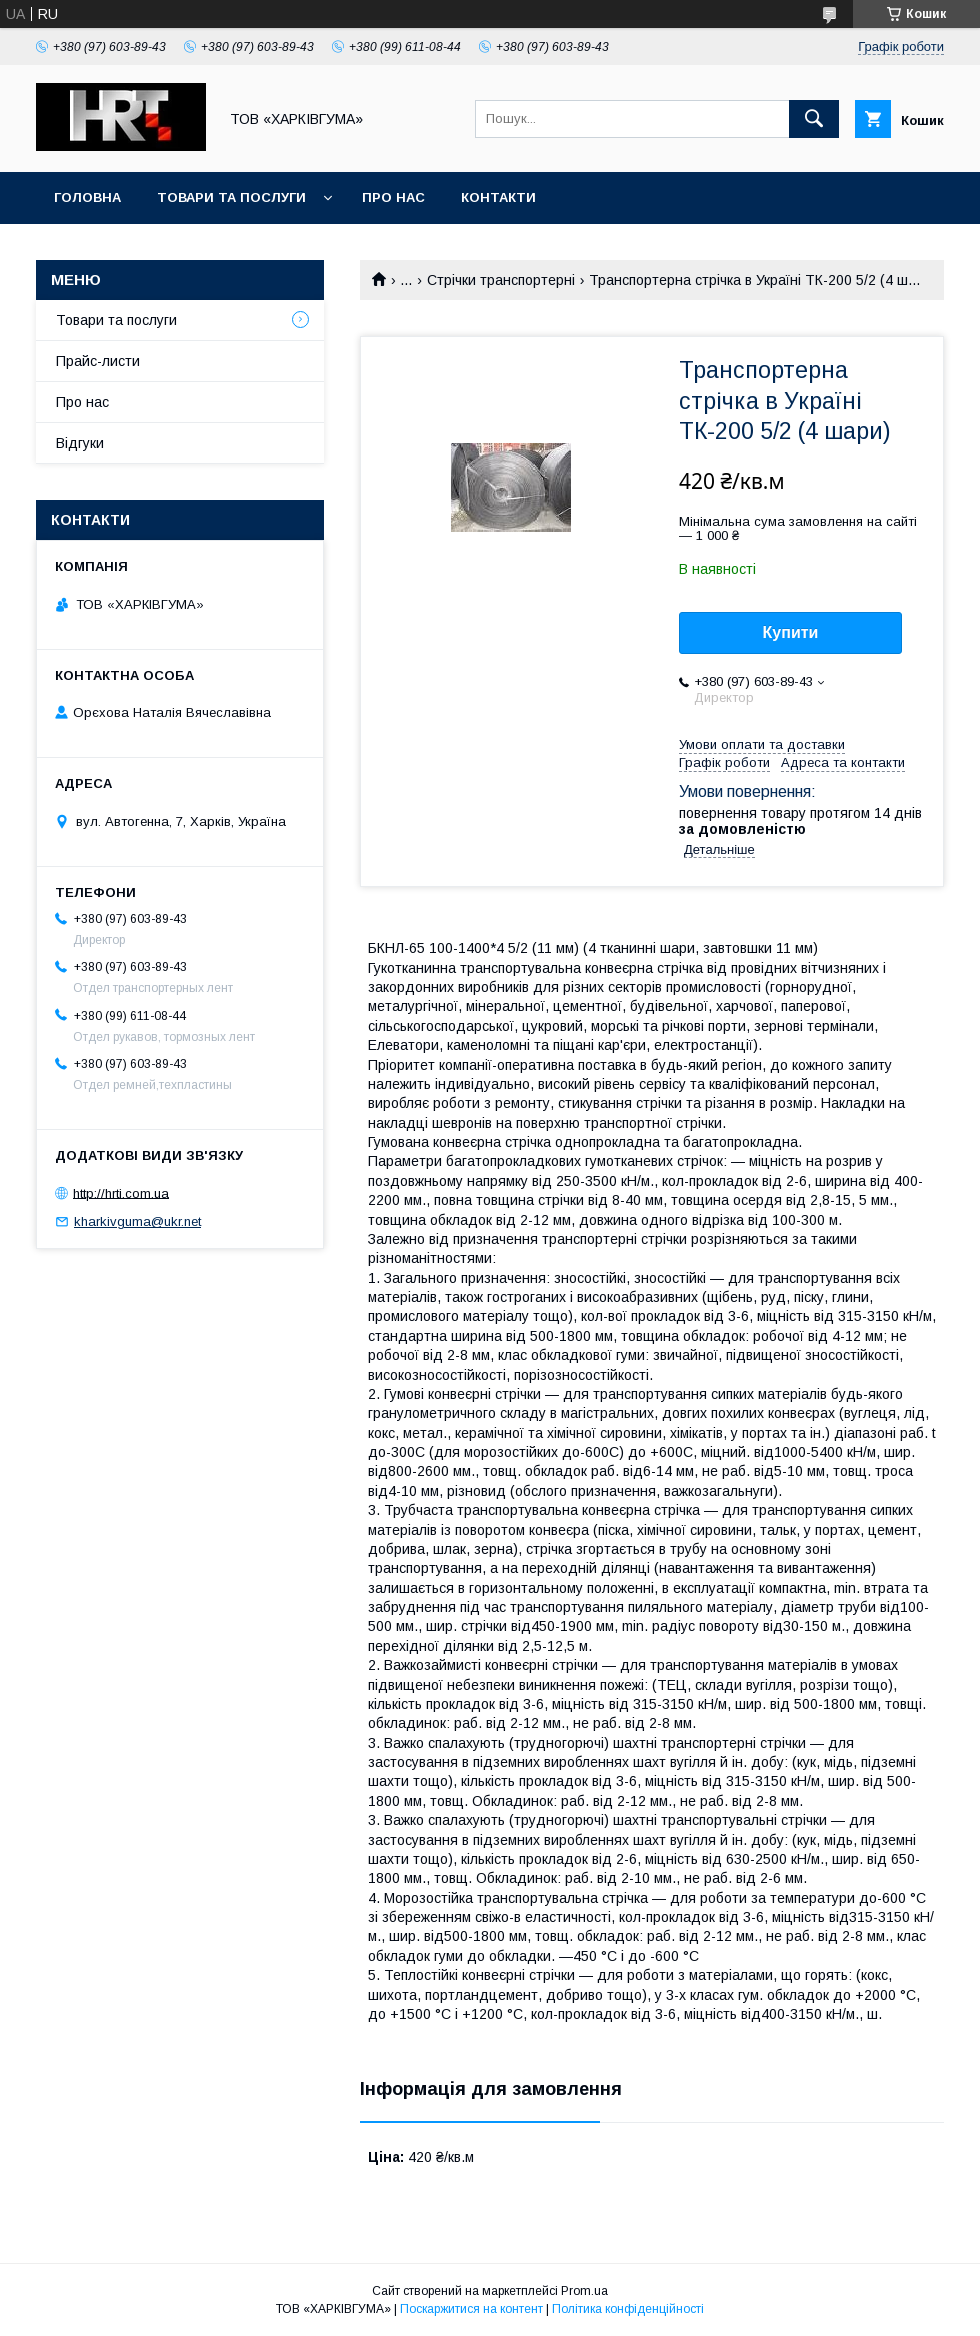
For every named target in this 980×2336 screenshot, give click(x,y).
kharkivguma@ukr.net (137, 1221)
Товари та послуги (231, 197)
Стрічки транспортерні (501, 280)
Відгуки (80, 443)
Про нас (393, 197)
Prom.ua (584, 2291)
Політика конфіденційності (628, 2309)
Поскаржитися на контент (471, 2309)
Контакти (498, 197)
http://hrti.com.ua (121, 1192)
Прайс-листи (98, 361)
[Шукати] (814, 119)
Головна (87, 197)
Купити (791, 632)
